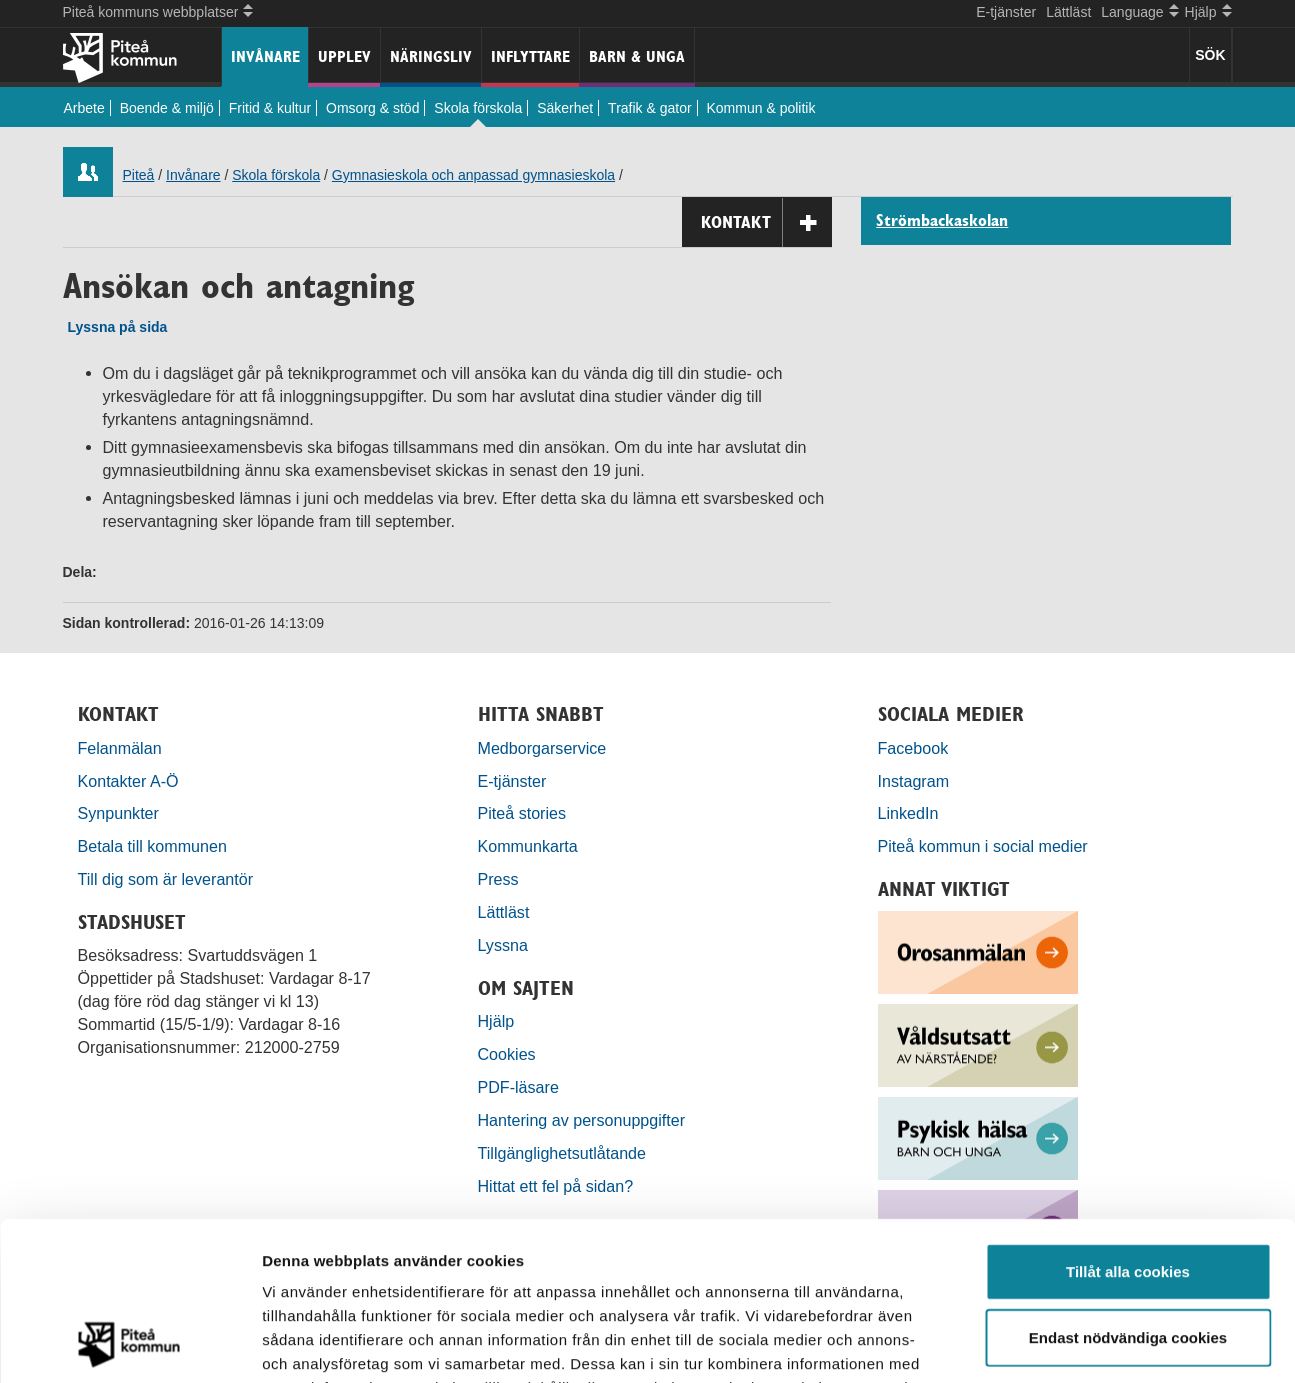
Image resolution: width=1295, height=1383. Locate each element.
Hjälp (496, 1021)
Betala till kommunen (152, 846)
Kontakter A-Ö (128, 781)
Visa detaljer (1086, 1343)
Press (498, 879)
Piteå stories (522, 813)
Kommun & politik (761, 108)
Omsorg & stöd (372, 108)
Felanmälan (120, 748)
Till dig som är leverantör (168, 879)
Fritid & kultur (270, 108)
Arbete (84, 108)
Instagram (914, 781)
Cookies (507, 1054)
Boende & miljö (167, 108)
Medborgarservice (542, 748)
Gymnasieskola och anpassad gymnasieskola (473, 175)
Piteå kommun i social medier (983, 846)
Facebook (913, 748)
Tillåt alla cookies (1128, 1122)
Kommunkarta (528, 846)
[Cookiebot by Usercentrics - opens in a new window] (129, 1344)
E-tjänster (1006, 12)
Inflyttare (530, 56)
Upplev (344, 56)
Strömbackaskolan (942, 221)
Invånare (265, 56)
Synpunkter (118, 813)
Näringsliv (431, 56)
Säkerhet (565, 108)
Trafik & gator (650, 108)
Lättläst (1068, 12)
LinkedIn (908, 813)
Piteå (139, 175)
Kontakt (766, 222)
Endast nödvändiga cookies (1128, 1188)
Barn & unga (637, 56)
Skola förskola (478, 108)
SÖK (1210, 55)
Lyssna (503, 945)
